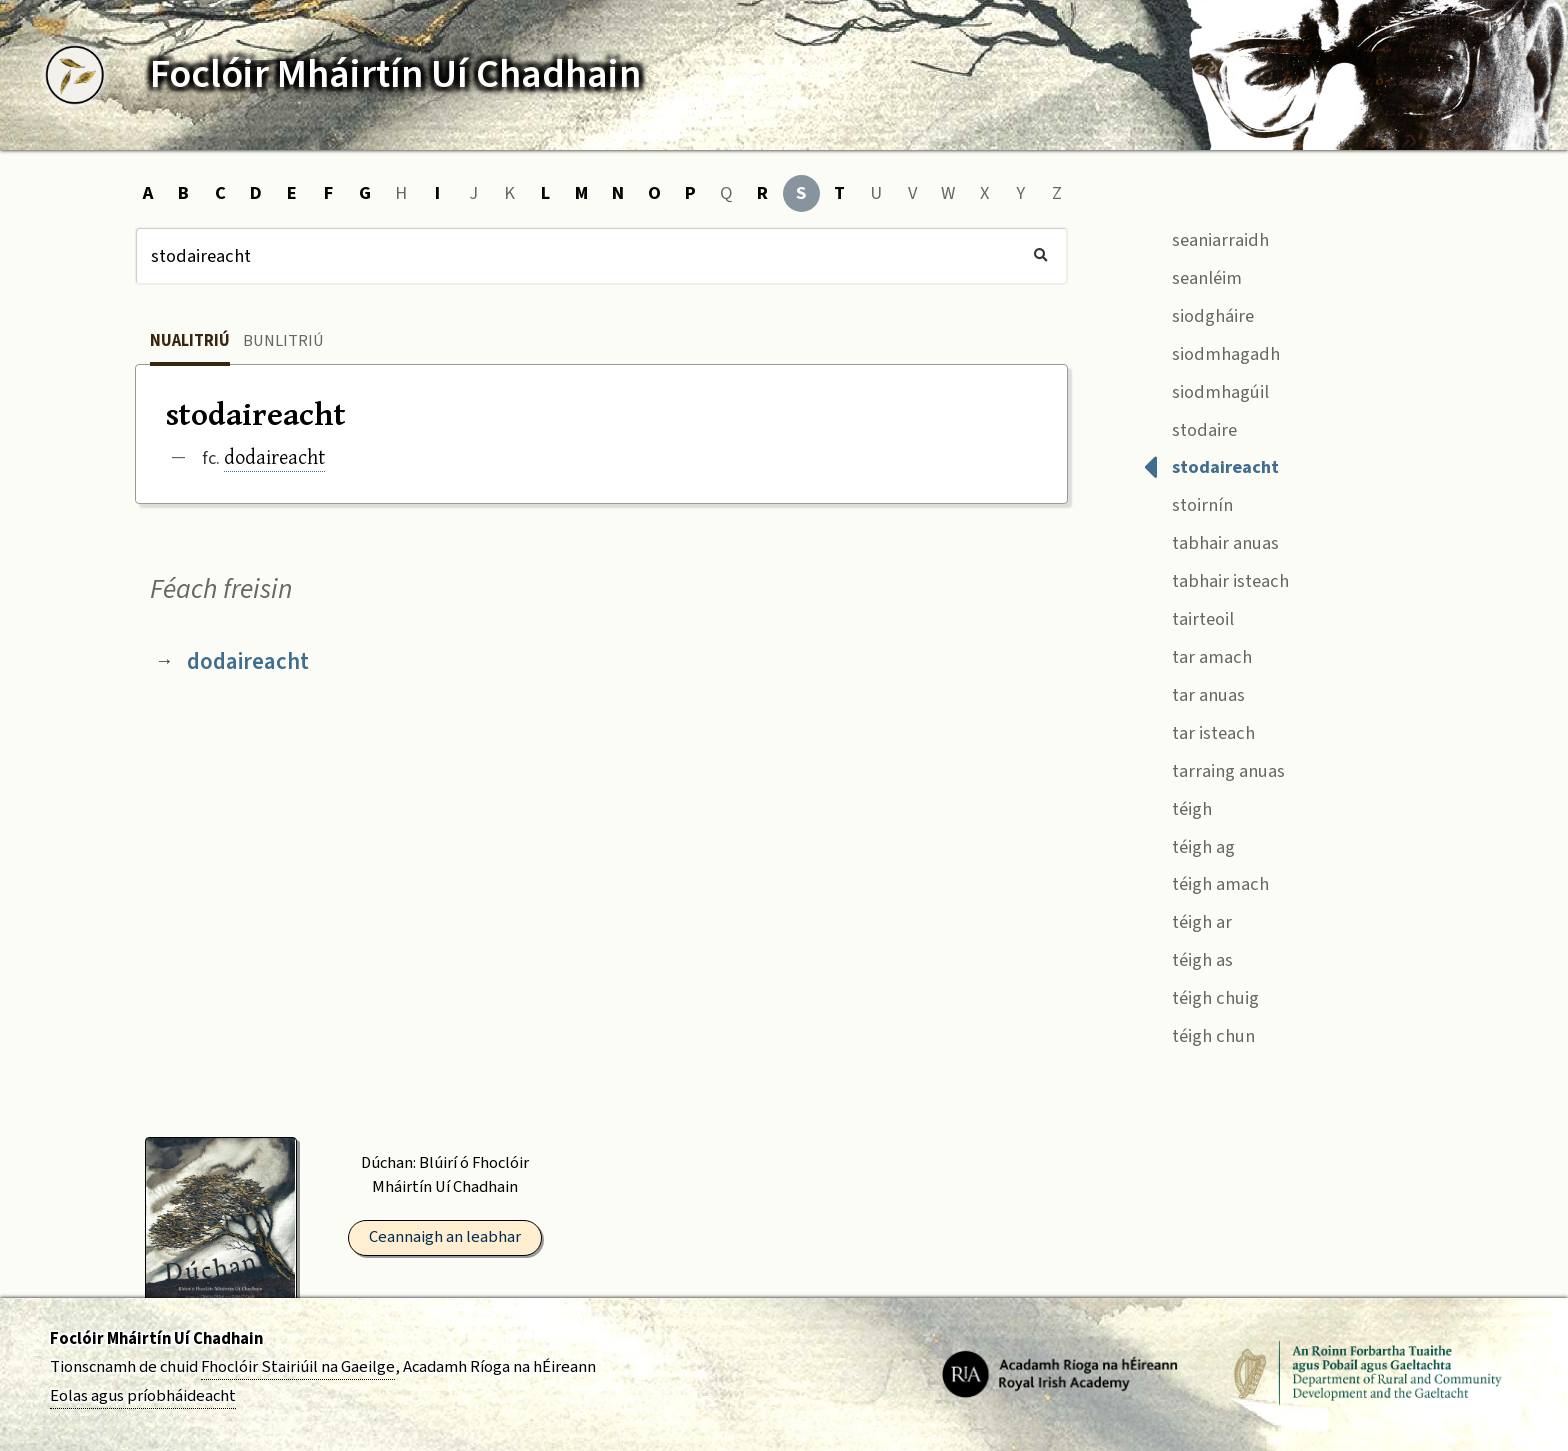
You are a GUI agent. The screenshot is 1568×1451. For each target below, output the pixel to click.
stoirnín (1188, 503)
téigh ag (1189, 844)
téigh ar (1187, 920)
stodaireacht (1211, 465)
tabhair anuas (1211, 541)
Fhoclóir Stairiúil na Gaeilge (298, 1367)
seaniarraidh (1206, 237)
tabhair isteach (1216, 579)
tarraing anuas (1214, 768)
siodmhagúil (1206, 389)
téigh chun (1199, 1033)
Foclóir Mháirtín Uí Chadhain (156, 1339)
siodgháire (1198, 313)
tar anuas (1194, 692)
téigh (1177, 806)
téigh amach (1206, 882)
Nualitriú (190, 341)
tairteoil (1188, 616)
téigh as (1188, 958)
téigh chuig (1201, 995)
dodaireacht (274, 456)
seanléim (1192, 275)
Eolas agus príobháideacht (143, 1396)
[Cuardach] (601, 256)
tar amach (1197, 654)
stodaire (1190, 427)
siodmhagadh (1211, 351)
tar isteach (1199, 730)
